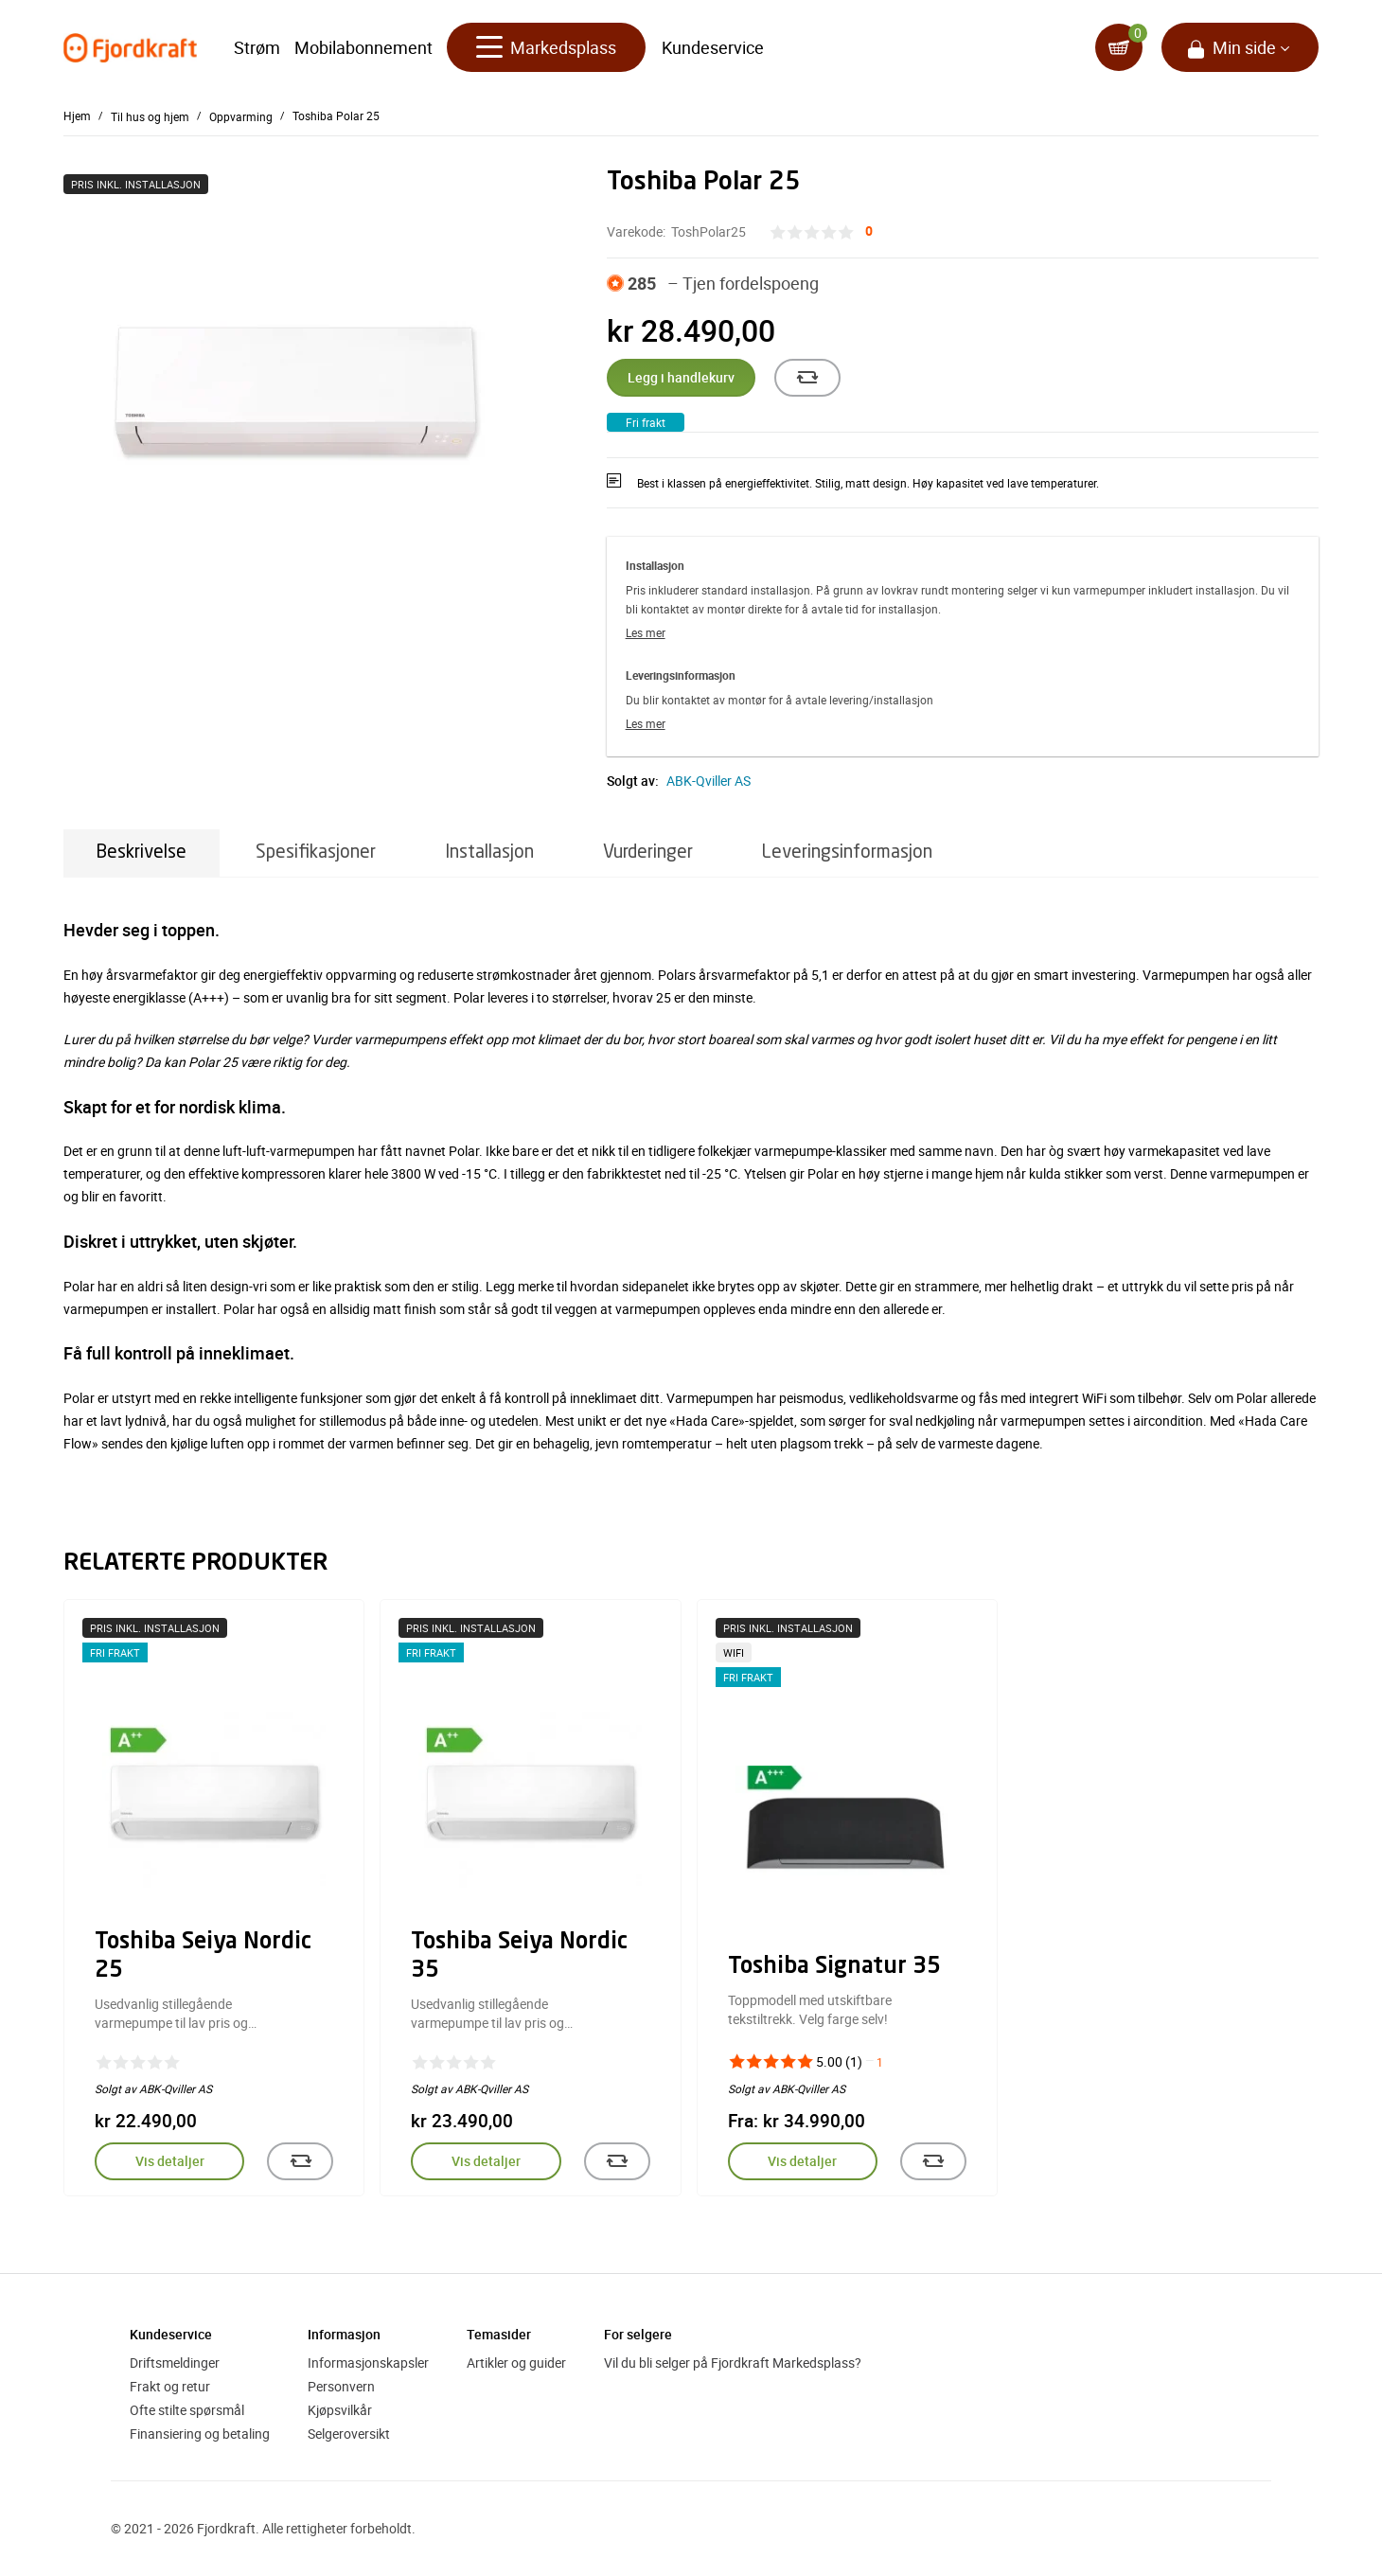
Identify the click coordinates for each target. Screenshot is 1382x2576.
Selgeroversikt (349, 2434)
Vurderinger (648, 853)
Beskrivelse (141, 853)
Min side (1244, 47)
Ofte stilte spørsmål (187, 2410)
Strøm (257, 47)
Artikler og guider (516, 2363)
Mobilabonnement (363, 47)
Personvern (341, 2386)
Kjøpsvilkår (340, 2410)
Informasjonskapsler (368, 2363)
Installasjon (489, 853)
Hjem (77, 115)
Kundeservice (713, 47)
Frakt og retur (170, 2386)
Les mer (645, 632)
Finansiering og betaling (200, 2434)
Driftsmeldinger (175, 2363)
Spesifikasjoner (316, 853)
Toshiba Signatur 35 (834, 1967)
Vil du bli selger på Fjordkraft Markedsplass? (732, 2363)
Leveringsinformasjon (847, 853)
